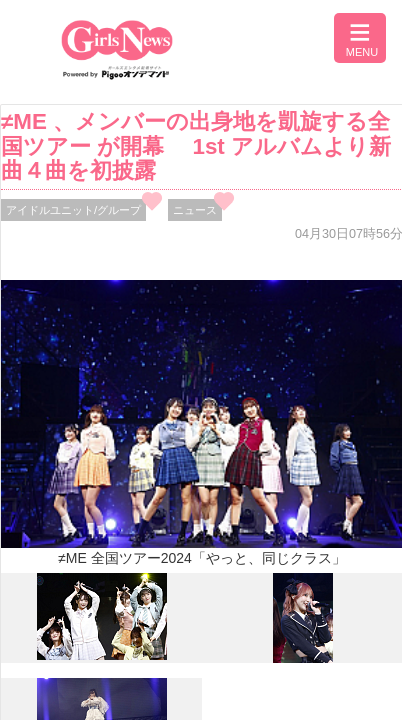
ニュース (195, 210)
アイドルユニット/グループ (73, 210)
